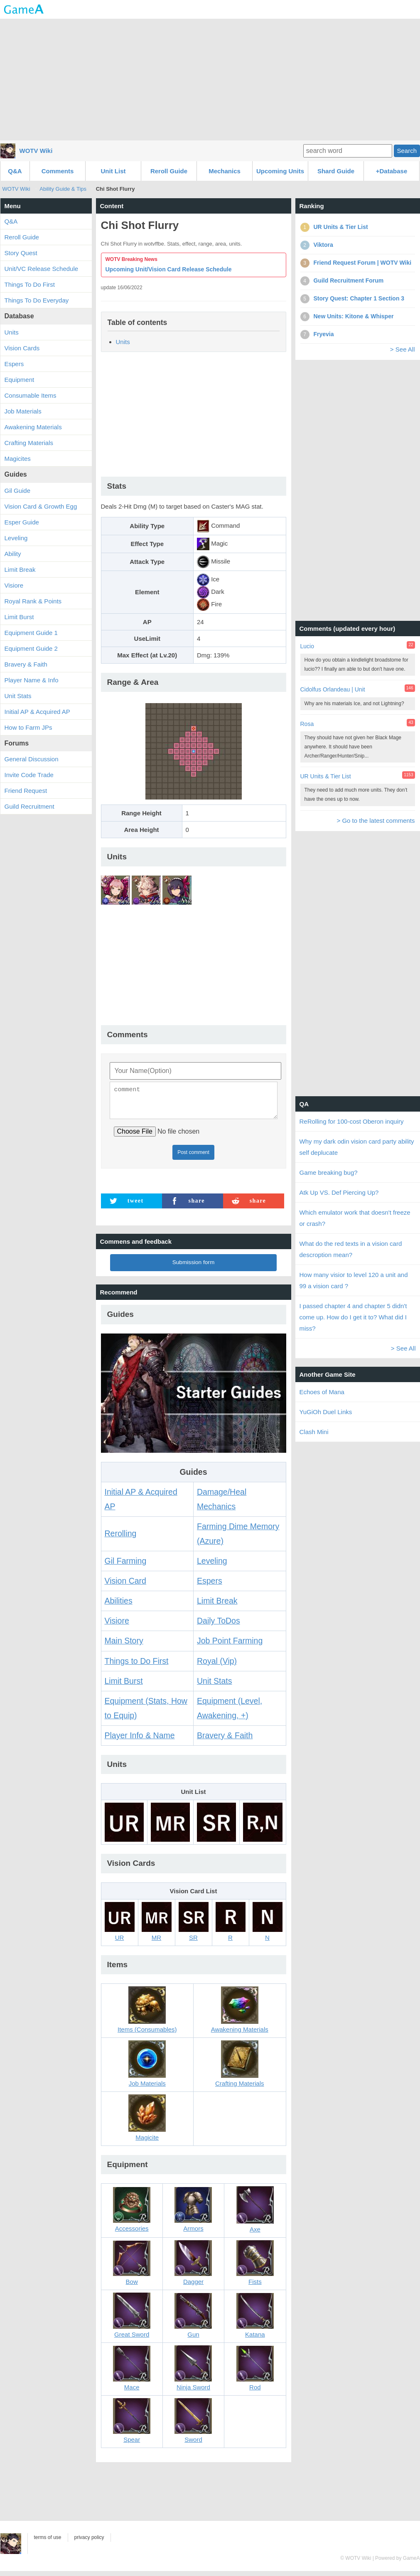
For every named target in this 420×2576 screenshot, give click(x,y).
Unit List (113, 171)
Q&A (15, 171)
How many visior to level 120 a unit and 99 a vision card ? (354, 1280)
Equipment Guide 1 (31, 632)
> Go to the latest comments (375, 820)
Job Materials (23, 411)
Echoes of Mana (322, 1391)
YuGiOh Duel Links (326, 1411)
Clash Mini (314, 1431)
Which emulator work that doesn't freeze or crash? (355, 1218)
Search (407, 150)
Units (123, 341)
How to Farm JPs (28, 727)
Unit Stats (214, 1685)
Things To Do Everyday (37, 300)
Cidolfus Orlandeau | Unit (332, 689)
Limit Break (217, 1605)
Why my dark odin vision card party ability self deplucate (357, 1147)
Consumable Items (30, 395)
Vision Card (125, 1585)
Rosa (307, 724)
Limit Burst (124, 1685)
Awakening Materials (33, 427)
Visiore (117, 1625)
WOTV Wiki (36, 150)
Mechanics (225, 171)
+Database (391, 171)
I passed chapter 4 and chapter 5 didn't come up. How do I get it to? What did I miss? (353, 1317)
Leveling (212, 1565)
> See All (402, 349)
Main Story (124, 1645)
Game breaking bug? (329, 1172)
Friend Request (26, 790)
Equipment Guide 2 (31, 648)
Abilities (119, 1605)
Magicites (18, 458)
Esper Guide (22, 522)
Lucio (307, 646)
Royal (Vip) (217, 1666)
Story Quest (21, 252)
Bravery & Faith (225, 1740)
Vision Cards (22, 348)
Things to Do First (137, 1666)
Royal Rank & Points (33, 601)
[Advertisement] (210, 79)
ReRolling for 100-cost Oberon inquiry (352, 1121)
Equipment (19, 379)
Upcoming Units (280, 171)
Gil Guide (18, 490)
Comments (58, 171)
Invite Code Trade (29, 774)
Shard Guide (335, 171)
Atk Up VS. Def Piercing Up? (339, 1192)
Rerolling (121, 1538)
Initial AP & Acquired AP (37, 711)
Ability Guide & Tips (62, 189)
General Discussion (32, 759)
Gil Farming (126, 1565)
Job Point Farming (230, 1645)
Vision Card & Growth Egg (41, 506)
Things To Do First (30, 284)
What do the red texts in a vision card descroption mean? (351, 1249)
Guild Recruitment (29, 806)
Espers (209, 1585)
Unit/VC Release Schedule (42, 268)
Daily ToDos (218, 1625)
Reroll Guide (168, 171)
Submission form (193, 1267)
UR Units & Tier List (325, 776)
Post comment (193, 1157)
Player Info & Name (140, 1740)
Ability (13, 553)
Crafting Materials (29, 442)
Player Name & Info (32, 680)
